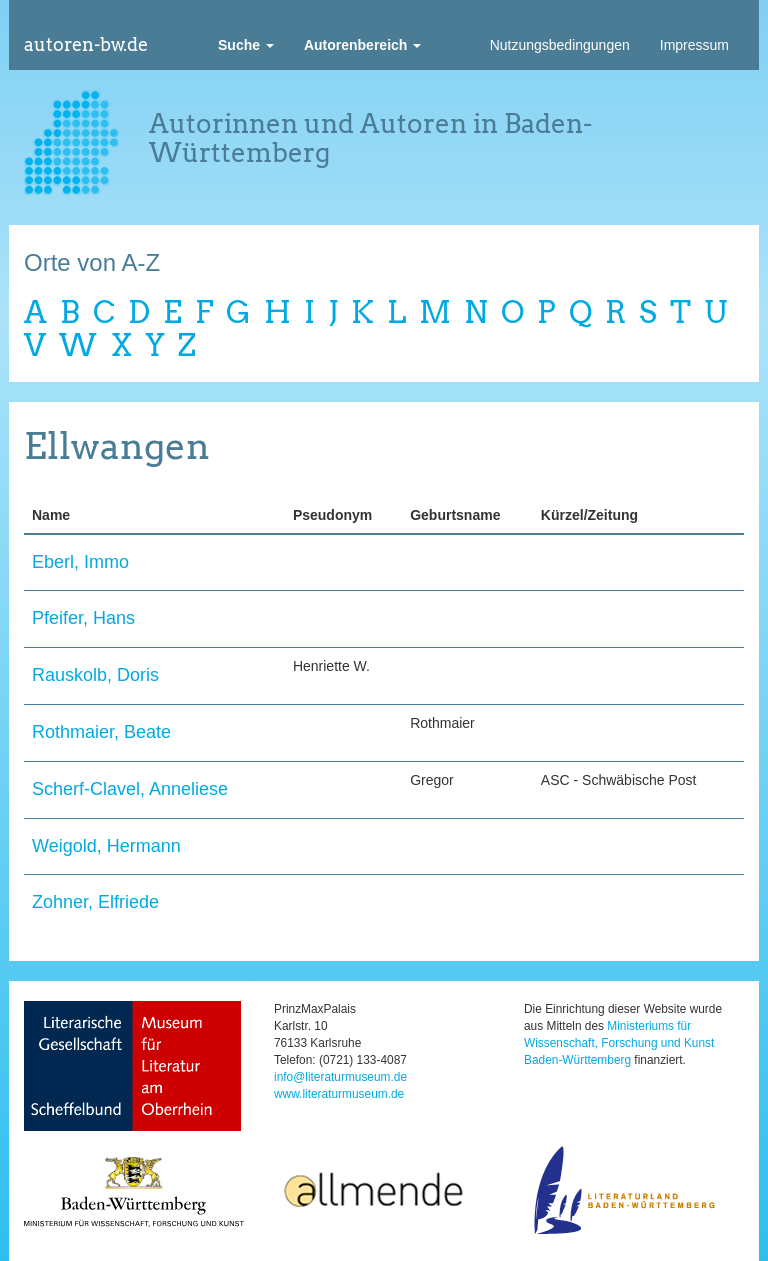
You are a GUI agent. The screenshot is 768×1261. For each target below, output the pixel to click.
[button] (246, 45)
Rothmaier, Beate (101, 732)
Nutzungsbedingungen (560, 45)
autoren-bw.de (86, 44)
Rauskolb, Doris (95, 675)
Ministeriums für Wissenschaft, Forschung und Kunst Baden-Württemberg (619, 1043)
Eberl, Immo (80, 562)
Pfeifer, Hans (83, 618)
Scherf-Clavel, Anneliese (130, 789)
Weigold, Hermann (106, 846)
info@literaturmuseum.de (340, 1077)
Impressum (694, 45)
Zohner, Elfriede (95, 902)
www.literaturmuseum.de (339, 1094)
